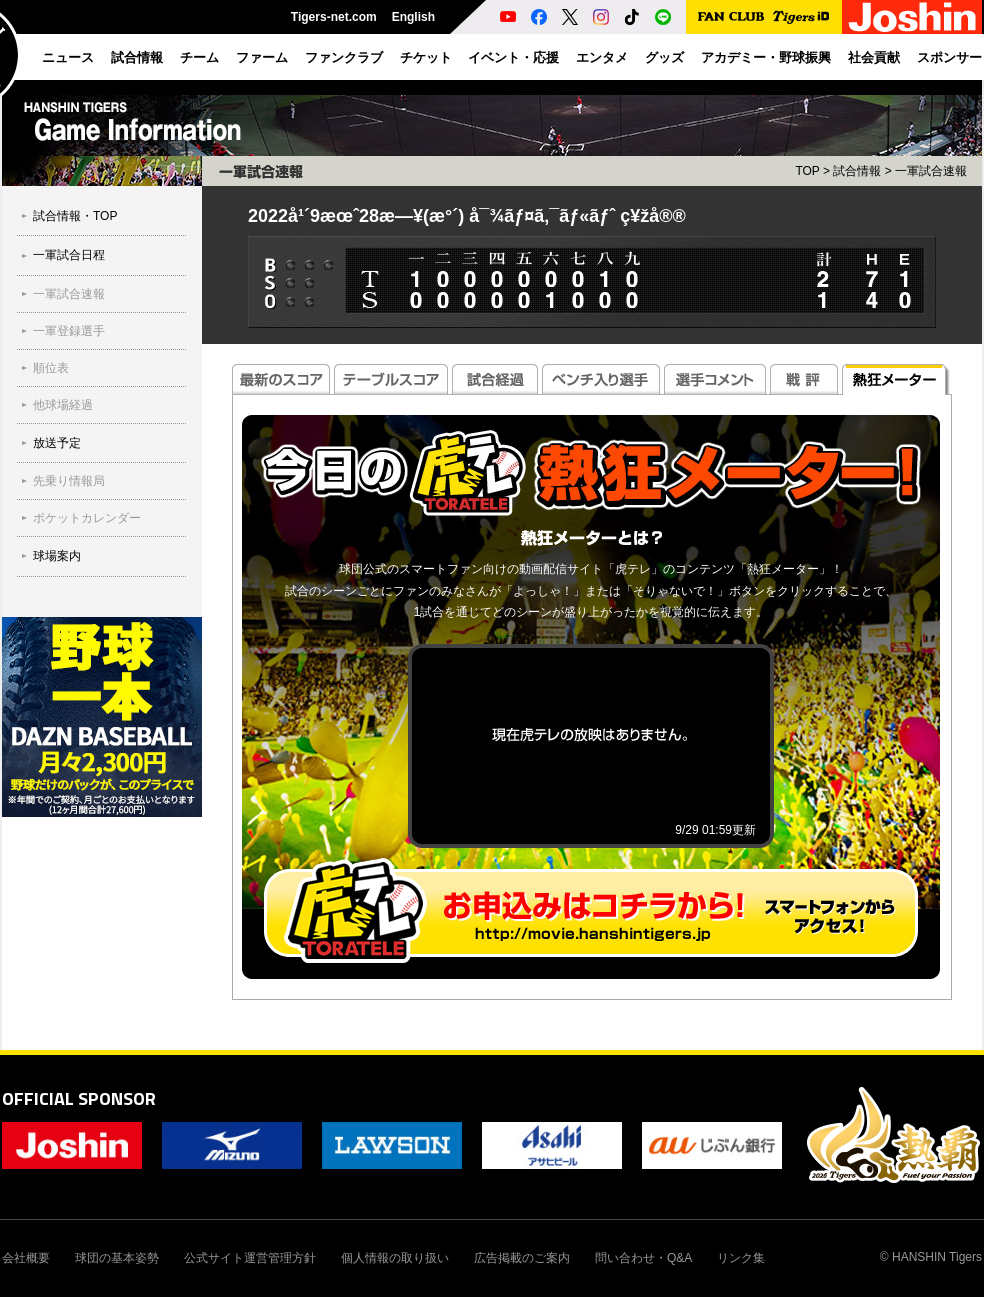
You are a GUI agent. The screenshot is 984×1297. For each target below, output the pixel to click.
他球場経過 (63, 405)
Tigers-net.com (334, 17)
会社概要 (26, 1258)
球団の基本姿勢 (117, 1258)
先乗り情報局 (69, 481)
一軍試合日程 (69, 255)
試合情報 (857, 171)
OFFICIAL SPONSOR (79, 1098)
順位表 (51, 368)
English (413, 17)
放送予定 (57, 443)
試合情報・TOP (75, 216)
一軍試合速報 (69, 294)
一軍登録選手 (69, 331)
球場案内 (57, 556)
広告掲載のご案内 (522, 1258)
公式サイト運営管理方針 (250, 1258)
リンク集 (741, 1258)
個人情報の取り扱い (395, 1258)
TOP (807, 171)
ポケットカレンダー (87, 518)
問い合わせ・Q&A (643, 1258)
